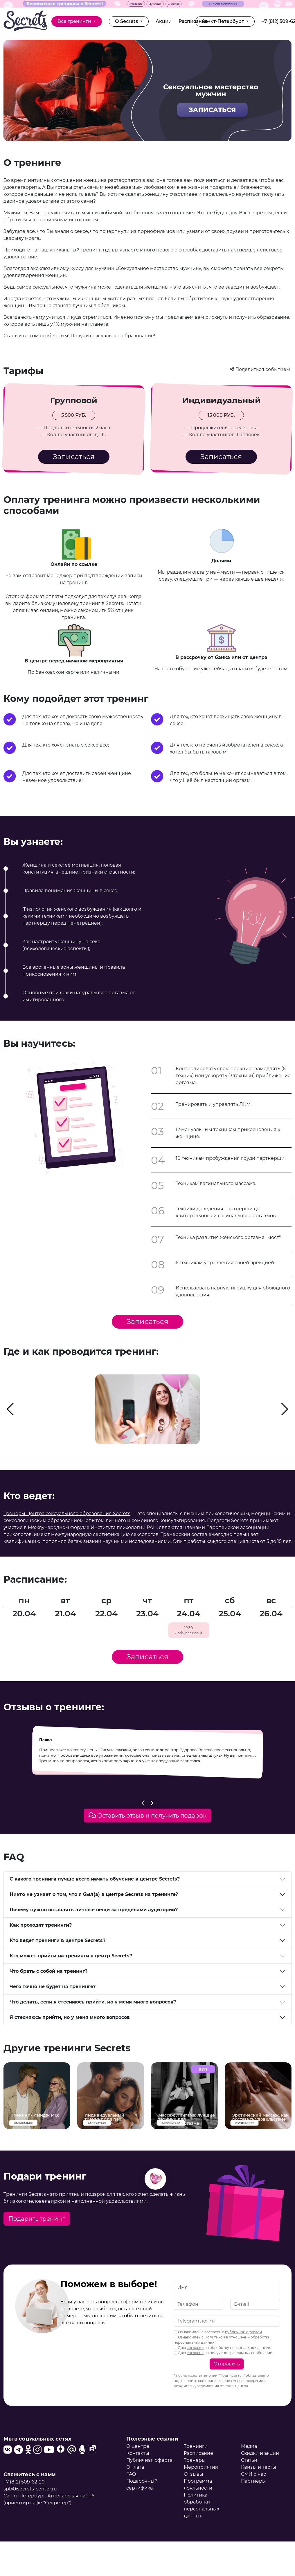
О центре (137, 2446)
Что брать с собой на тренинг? (48, 1971)
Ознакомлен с (222, 2340)
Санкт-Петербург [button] (223, 21)
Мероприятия (201, 2467)
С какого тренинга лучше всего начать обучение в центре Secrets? (95, 1879)
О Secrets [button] (127, 21)
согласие (195, 2347)
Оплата (135, 2467)
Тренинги (196, 2446)
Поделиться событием (260, 369)
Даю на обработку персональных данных (222, 2347)
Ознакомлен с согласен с (218, 2332)
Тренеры (195, 2460)
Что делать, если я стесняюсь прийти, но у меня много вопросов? (93, 2002)
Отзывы (193, 2474)
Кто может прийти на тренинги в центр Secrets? (71, 1956)
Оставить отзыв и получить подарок (147, 1815)
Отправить (226, 2364)
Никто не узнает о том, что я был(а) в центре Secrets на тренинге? (94, 1894)
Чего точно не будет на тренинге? (53, 1986)
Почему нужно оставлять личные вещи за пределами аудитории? (94, 1909)
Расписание (193, 21)
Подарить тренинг (36, 2218)
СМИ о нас (253, 2474)
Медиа (249, 2446)
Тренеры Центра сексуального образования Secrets (66, 1513)
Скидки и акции (260, 2453)
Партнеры (253, 2481)
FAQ (131, 2474)
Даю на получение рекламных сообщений (223, 2353)
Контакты (137, 2453)
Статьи (249, 2460)
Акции (164, 21)
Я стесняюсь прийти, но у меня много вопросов (70, 2017)
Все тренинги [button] (74, 21)
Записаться (74, 456)
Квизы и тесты (258, 2467)
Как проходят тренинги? (41, 1925)
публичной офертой (243, 2332)
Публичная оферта (149, 2460)
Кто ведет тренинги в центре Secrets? (57, 1940)
